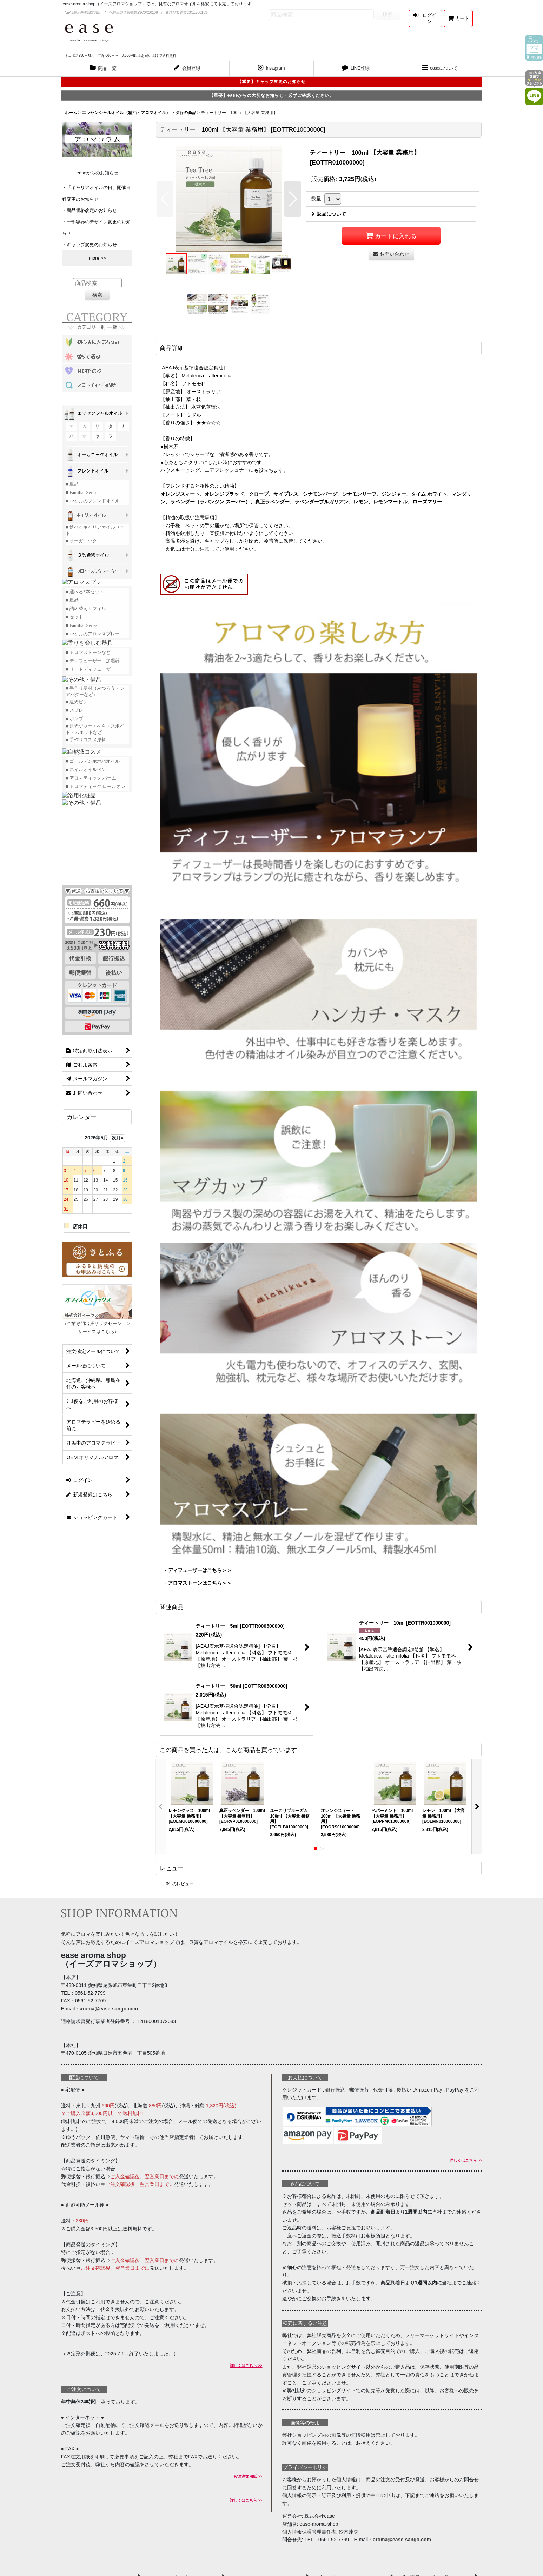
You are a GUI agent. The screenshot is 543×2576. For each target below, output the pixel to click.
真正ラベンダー (272, 501)
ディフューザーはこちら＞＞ (200, 1570)
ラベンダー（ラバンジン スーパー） (210, 501)
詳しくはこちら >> (246, 2365)
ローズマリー (427, 501)
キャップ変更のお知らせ (92, 244)
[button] (440, 68)
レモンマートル (390, 501)
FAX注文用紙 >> (248, 2476)
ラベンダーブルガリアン (321, 501)
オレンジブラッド (224, 494)
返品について (328, 214)
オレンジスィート (180, 494)
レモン (360, 501)
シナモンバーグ (320, 494)
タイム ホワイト (429, 494)
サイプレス (285, 494)
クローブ (259, 494)
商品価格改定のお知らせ (92, 210)
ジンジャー (394, 494)
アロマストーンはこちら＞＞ (200, 1583)
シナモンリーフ (359, 494)
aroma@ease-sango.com (109, 2009)
